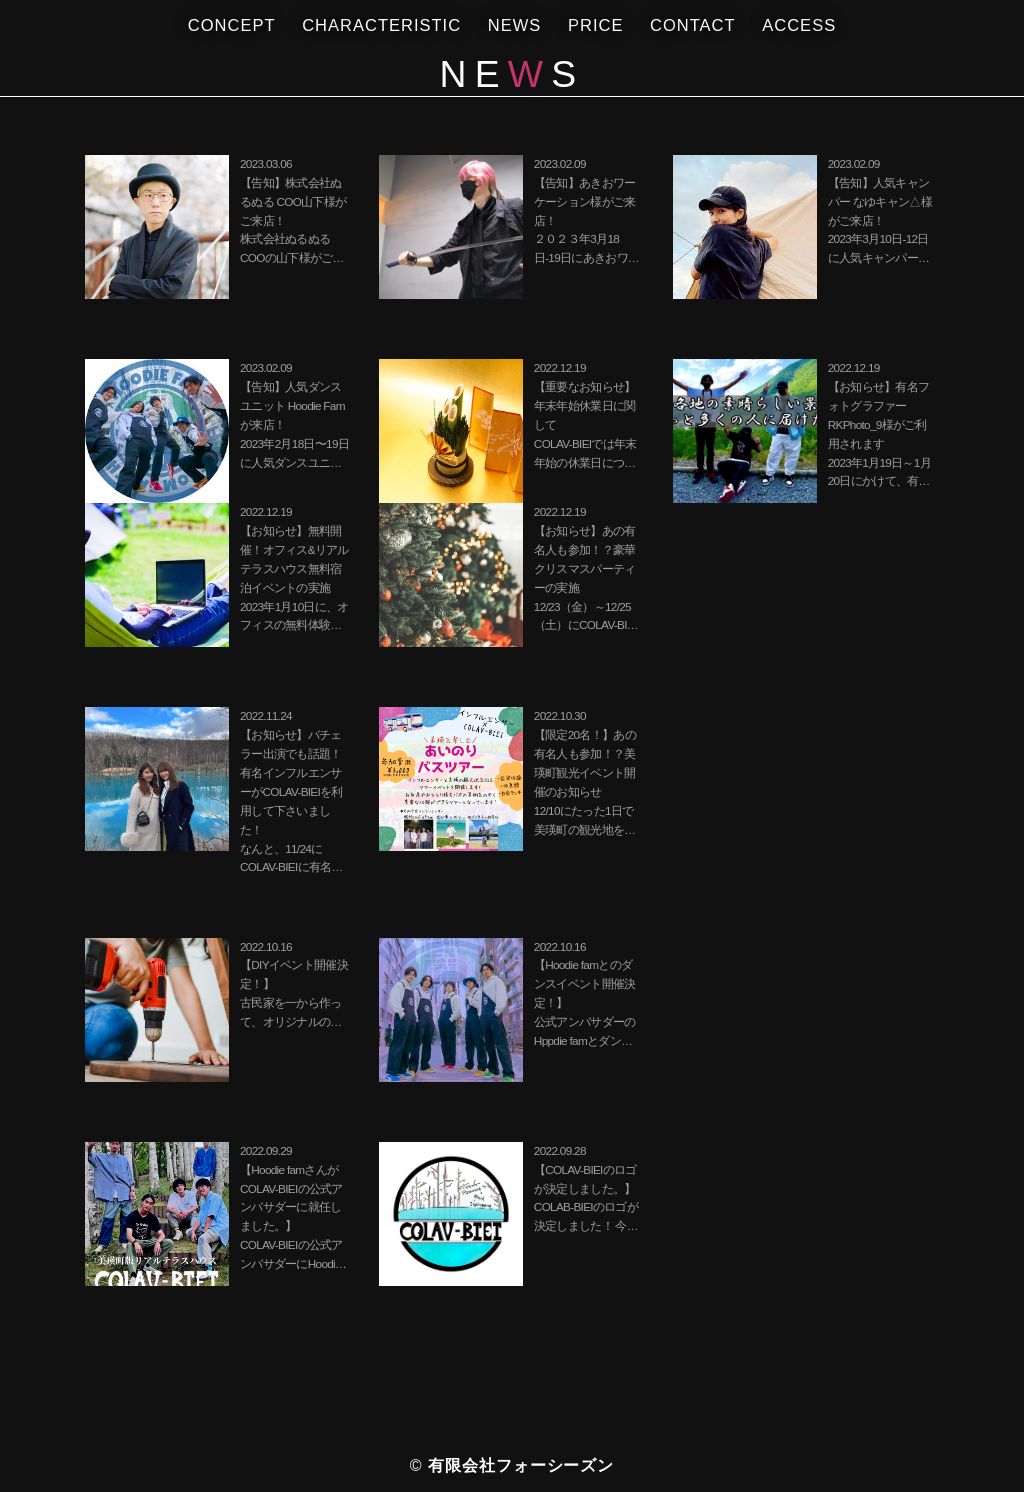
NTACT (693, 26)
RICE (595, 26)
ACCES (799, 26)
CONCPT (232, 26)
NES (515, 26)
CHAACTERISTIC (381, 26)
